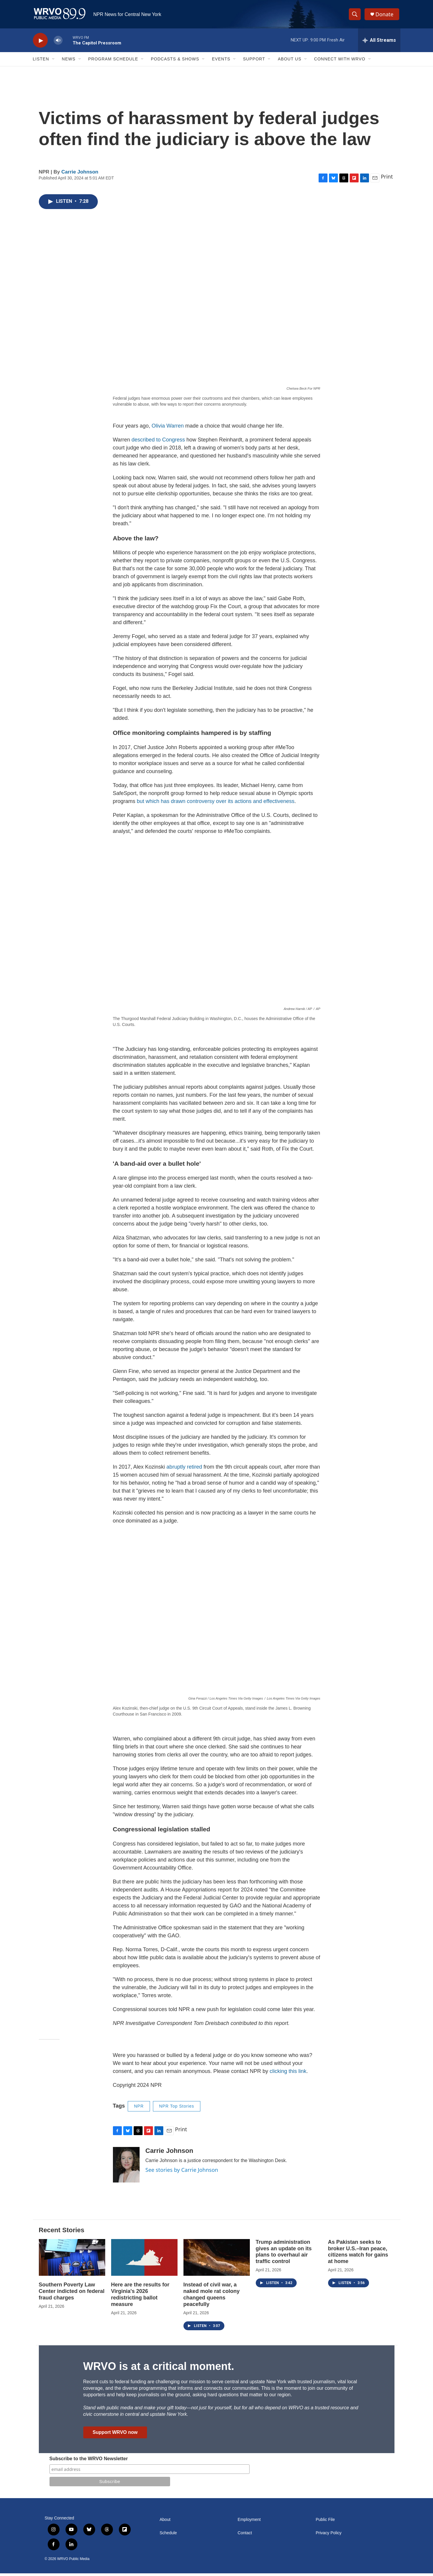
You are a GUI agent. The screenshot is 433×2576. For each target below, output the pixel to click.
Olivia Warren (168, 428)
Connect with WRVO (339, 61)
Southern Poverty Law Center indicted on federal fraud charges (72, 2293)
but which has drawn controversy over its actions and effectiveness (216, 804)
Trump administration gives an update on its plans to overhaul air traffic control (284, 2254)
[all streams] (379, 43)
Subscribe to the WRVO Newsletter (88, 2461)
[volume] (58, 43)
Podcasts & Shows (175, 61)
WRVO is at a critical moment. (158, 2369)
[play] (40, 43)
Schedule (168, 2535)
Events (221, 61)
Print (387, 179)
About (165, 2522)
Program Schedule (113, 61)
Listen (41, 61)
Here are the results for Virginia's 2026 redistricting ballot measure (140, 2297)
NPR (139, 2108)
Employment (249, 2522)
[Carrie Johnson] (126, 2167)
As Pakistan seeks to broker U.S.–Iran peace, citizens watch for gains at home (358, 2254)
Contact (245, 2535)
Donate (385, 15)
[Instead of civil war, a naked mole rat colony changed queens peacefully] (216, 2259)
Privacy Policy (328, 2535)
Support (254, 61)
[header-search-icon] (355, 16)
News (69, 61)
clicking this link (288, 2074)
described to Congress (158, 442)
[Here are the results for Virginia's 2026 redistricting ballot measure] (144, 2259)
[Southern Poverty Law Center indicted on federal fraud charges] (72, 2259)
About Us (289, 61)
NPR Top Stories (176, 2108)
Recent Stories (61, 2232)
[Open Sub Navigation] (53, 61)
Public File (325, 2522)
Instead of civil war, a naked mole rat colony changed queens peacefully (211, 2297)
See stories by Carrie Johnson (182, 2172)
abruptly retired (184, 1469)
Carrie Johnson (79, 174)
